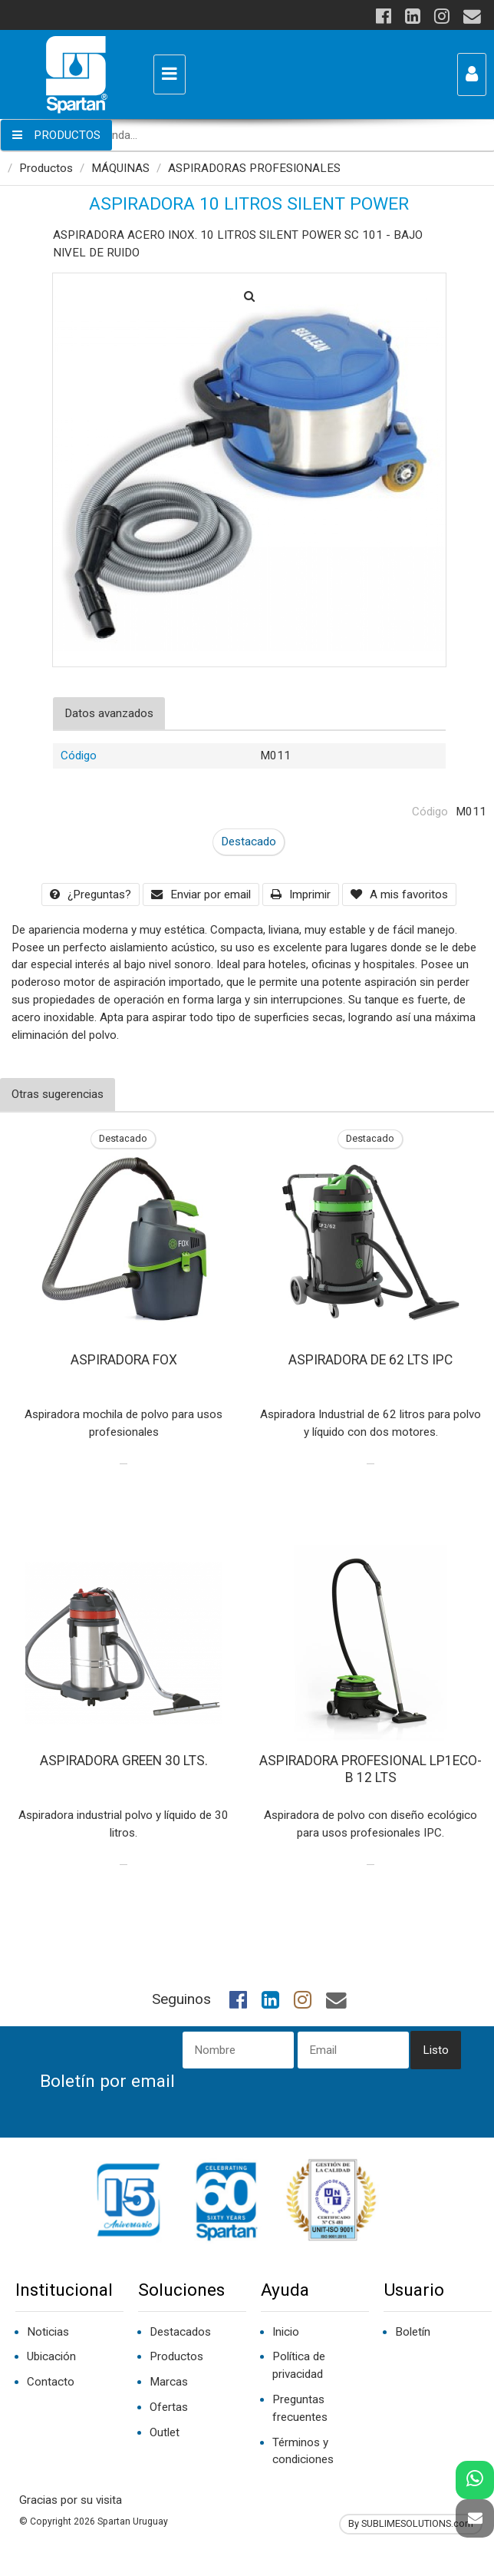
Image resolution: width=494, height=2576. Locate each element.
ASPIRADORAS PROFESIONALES (254, 168)
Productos (46, 168)
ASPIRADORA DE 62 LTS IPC (370, 1359)
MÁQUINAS (120, 168)
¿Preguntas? (90, 894)
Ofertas (169, 2407)
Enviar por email (201, 894)
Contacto (50, 2382)
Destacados (180, 2332)
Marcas (169, 2382)
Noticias (48, 2332)
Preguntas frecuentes (300, 2408)
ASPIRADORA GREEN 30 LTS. (124, 1760)
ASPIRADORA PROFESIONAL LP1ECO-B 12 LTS (370, 1769)
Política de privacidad (298, 2365)
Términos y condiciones (303, 2451)
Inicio (285, 2332)
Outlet (164, 2432)
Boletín (412, 2332)
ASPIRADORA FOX (124, 1359)
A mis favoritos (399, 894)
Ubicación (51, 2356)
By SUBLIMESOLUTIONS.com (410, 2523)
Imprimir (301, 894)
